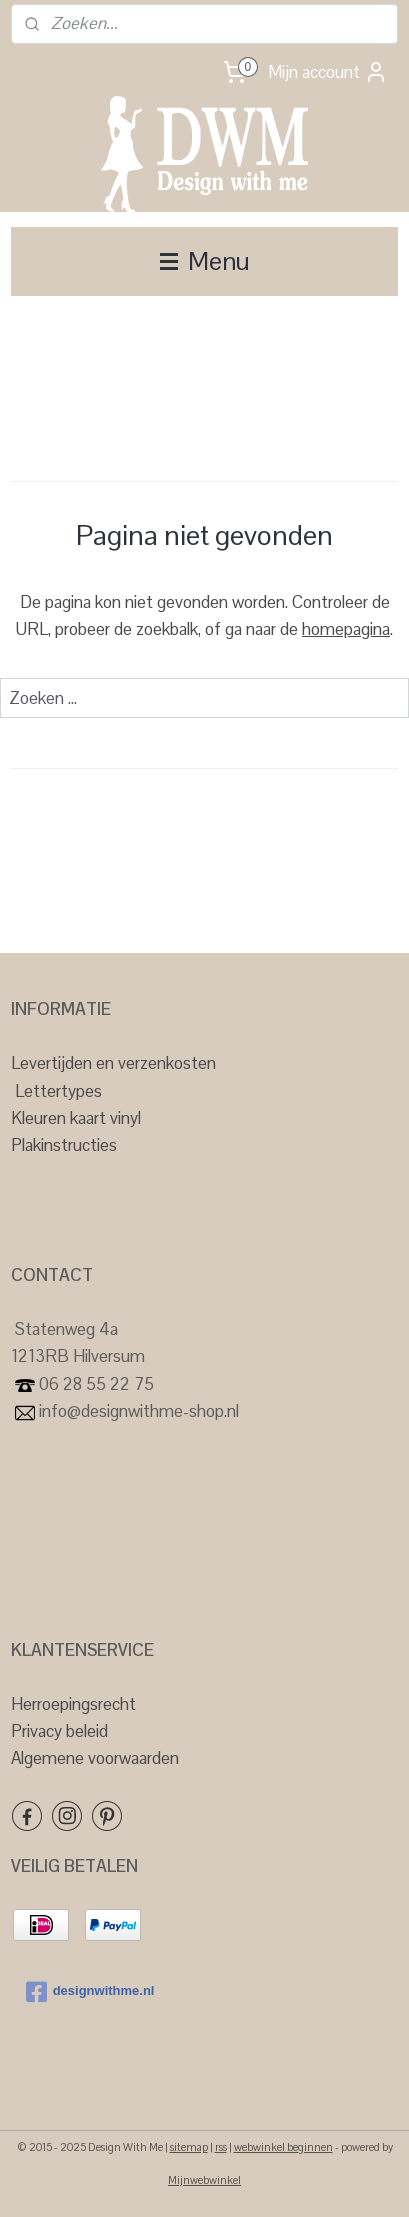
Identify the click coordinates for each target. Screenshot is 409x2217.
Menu (205, 261)
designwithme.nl (90, 1992)
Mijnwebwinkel (204, 2180)
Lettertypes (58, 1091)
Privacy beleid (59, 1731)
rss (221, 2147)
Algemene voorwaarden (95, 1758)
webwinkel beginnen (283, 2147)
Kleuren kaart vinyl (76, 1118)
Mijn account (328, 72)
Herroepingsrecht (73, 1704)
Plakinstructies (64, 1145)
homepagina (346, 629)
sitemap (189, 2147)
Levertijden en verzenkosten (113, 1063)
